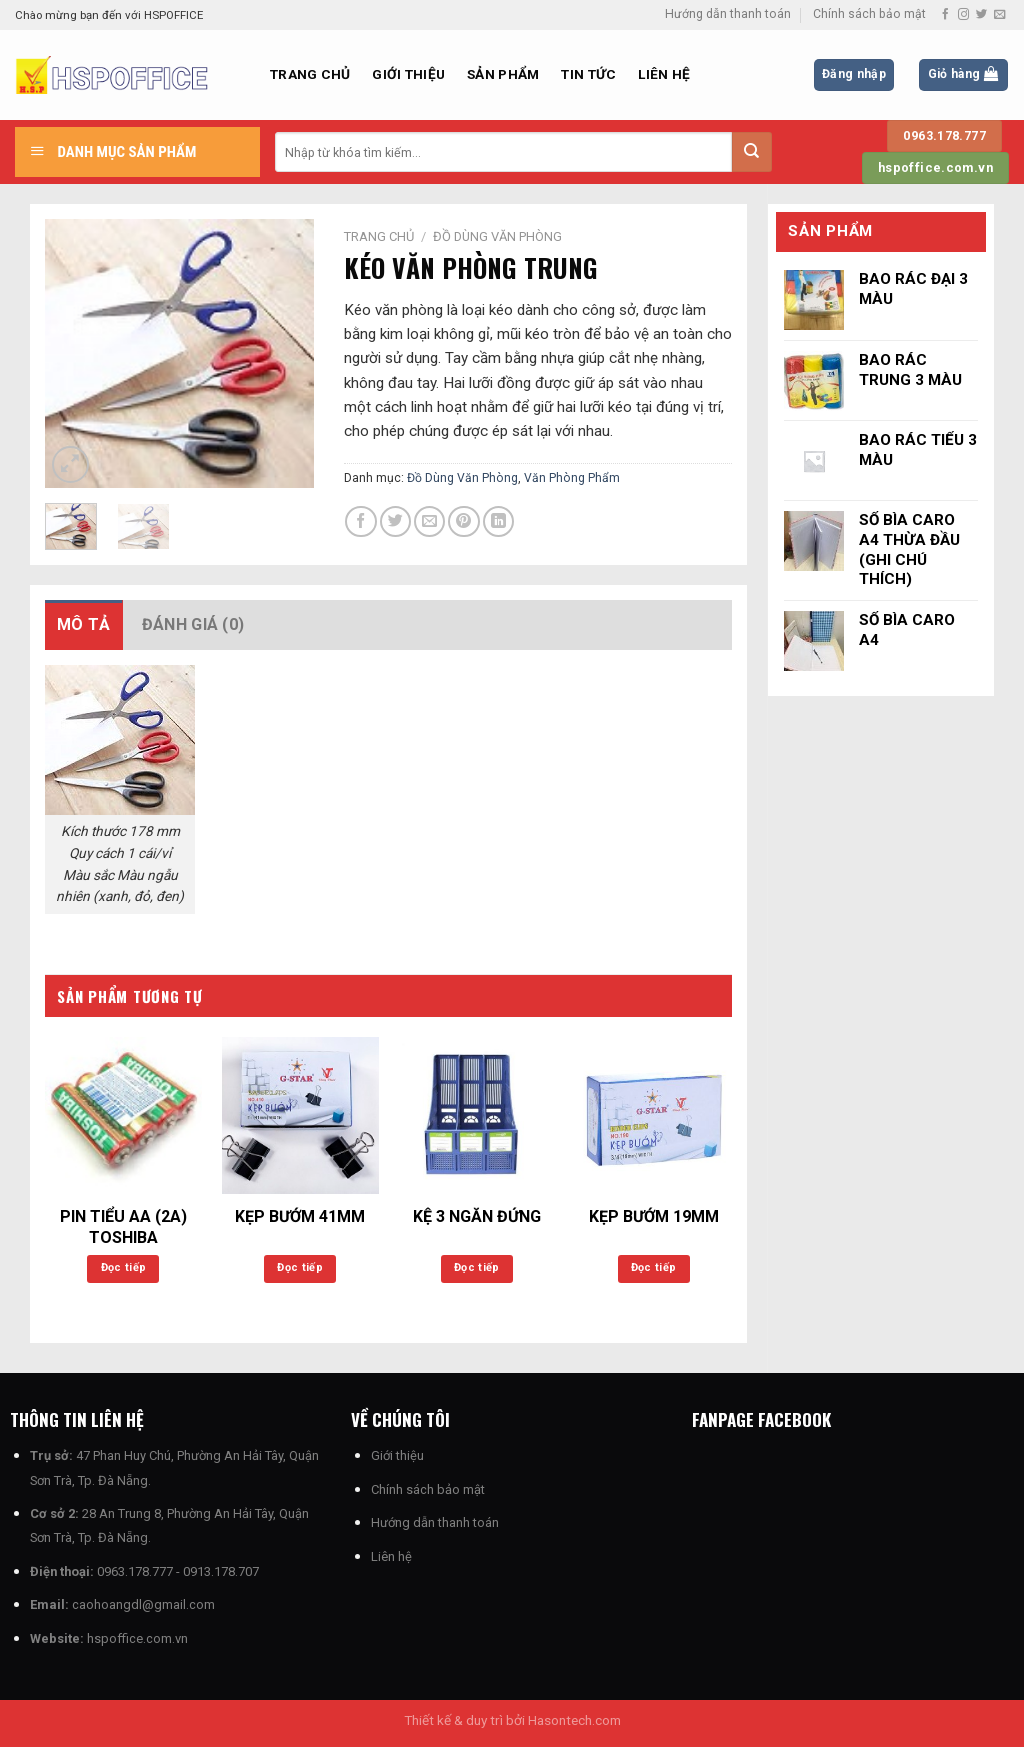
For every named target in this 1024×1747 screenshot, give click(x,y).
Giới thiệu (408, 74)
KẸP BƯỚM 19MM (654, 1216)
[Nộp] (752, 152)
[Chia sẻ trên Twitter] (395, 521)
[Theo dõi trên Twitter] (981, 15)
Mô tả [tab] (84, 624)
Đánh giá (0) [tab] (193, 624)
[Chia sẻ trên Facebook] (360, 521)
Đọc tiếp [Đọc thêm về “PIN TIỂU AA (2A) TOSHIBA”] (124, 1267)
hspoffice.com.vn (137, 1638)
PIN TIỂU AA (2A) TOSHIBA (123, 1227)
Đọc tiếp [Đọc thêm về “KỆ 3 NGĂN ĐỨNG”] (477, 1267)
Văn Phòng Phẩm (572, 478)
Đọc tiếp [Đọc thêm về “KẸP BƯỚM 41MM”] (300, 1267)
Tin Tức (588, 74)
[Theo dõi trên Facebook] (945, 15)
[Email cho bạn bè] (429, 521)
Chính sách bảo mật (869, 14)
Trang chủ (310, 74)
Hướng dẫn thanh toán (728, 14)
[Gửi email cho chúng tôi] (999, 15)
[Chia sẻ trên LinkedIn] (498, 521)
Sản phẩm (503, 74)
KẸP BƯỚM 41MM (300, 1216)
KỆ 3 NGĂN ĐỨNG (477, 1216)
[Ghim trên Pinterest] (463, 521)
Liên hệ (664, 74)
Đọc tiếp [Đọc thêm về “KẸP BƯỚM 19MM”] (654, 1267)
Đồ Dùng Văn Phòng (497, 236)
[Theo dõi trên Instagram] (963, 15)
